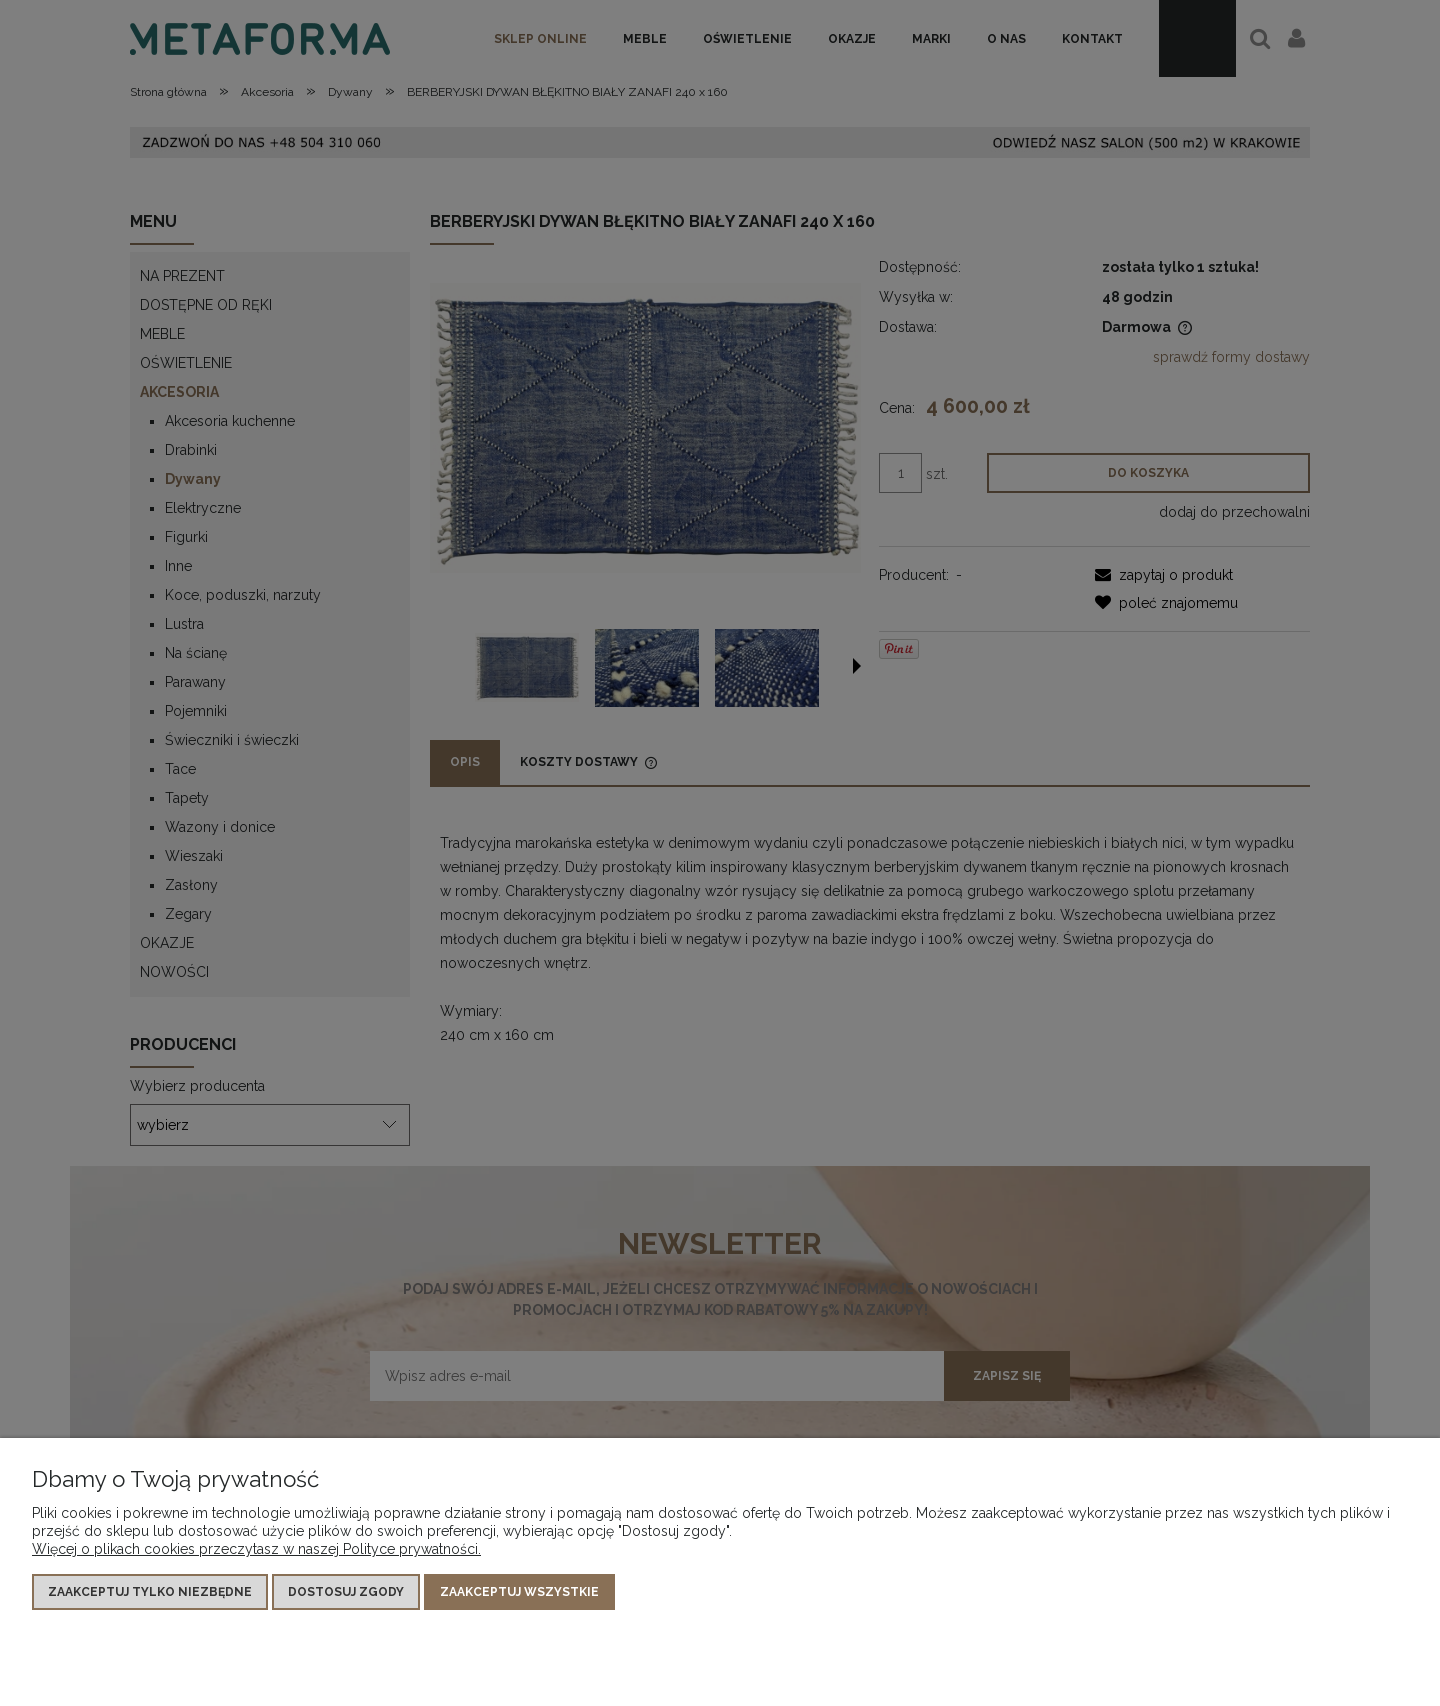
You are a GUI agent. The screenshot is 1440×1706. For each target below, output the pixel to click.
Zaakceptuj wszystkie (519, 1592)
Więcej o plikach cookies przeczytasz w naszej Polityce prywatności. (256, 1549)
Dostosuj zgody (346, 1592)
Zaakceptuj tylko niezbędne (150, 1592)
